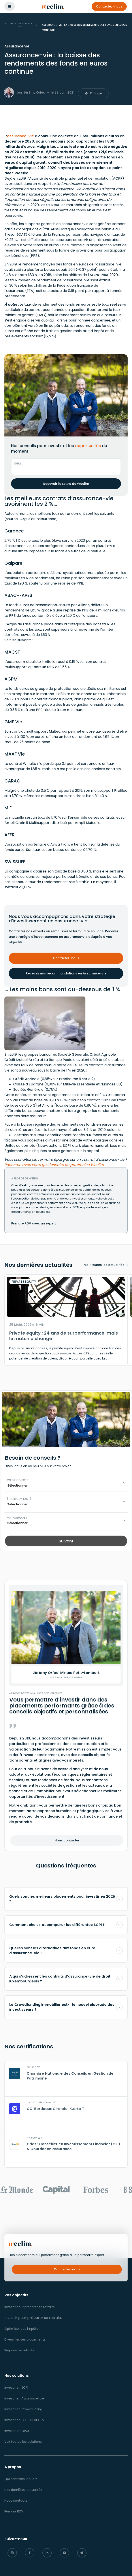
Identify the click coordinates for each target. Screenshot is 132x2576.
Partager (93, 93)
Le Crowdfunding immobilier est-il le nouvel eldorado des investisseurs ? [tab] (66, 2007)
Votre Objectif (18, 1480)
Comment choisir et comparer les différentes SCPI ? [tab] (66, 1925)
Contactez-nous (66, 958)
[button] (109, 6)
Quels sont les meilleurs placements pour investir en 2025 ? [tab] (66, 1899)
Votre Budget (17, 1517)
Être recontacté (19, 1499)
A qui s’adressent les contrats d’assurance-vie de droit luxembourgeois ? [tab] (66, 1979)
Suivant (66, 1541)
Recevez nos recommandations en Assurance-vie (66, 973)
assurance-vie (20, 136)
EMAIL (17, 463)
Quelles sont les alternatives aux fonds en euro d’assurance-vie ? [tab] (66, 1951)
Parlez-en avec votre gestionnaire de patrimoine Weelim (54, 1164)
